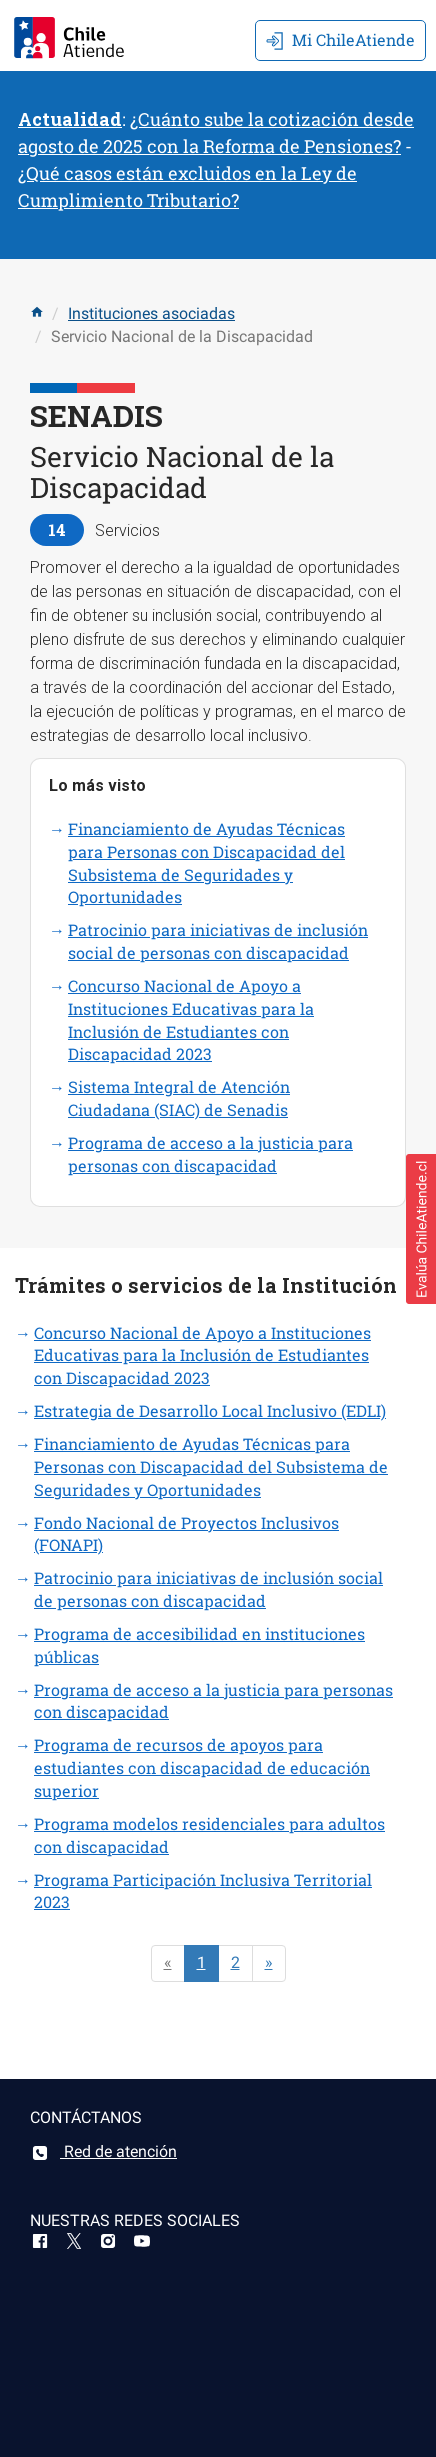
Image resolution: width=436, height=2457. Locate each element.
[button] (421, 1229)
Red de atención (103, 2151)
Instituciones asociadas (151, 313)
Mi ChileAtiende (340, 39)
